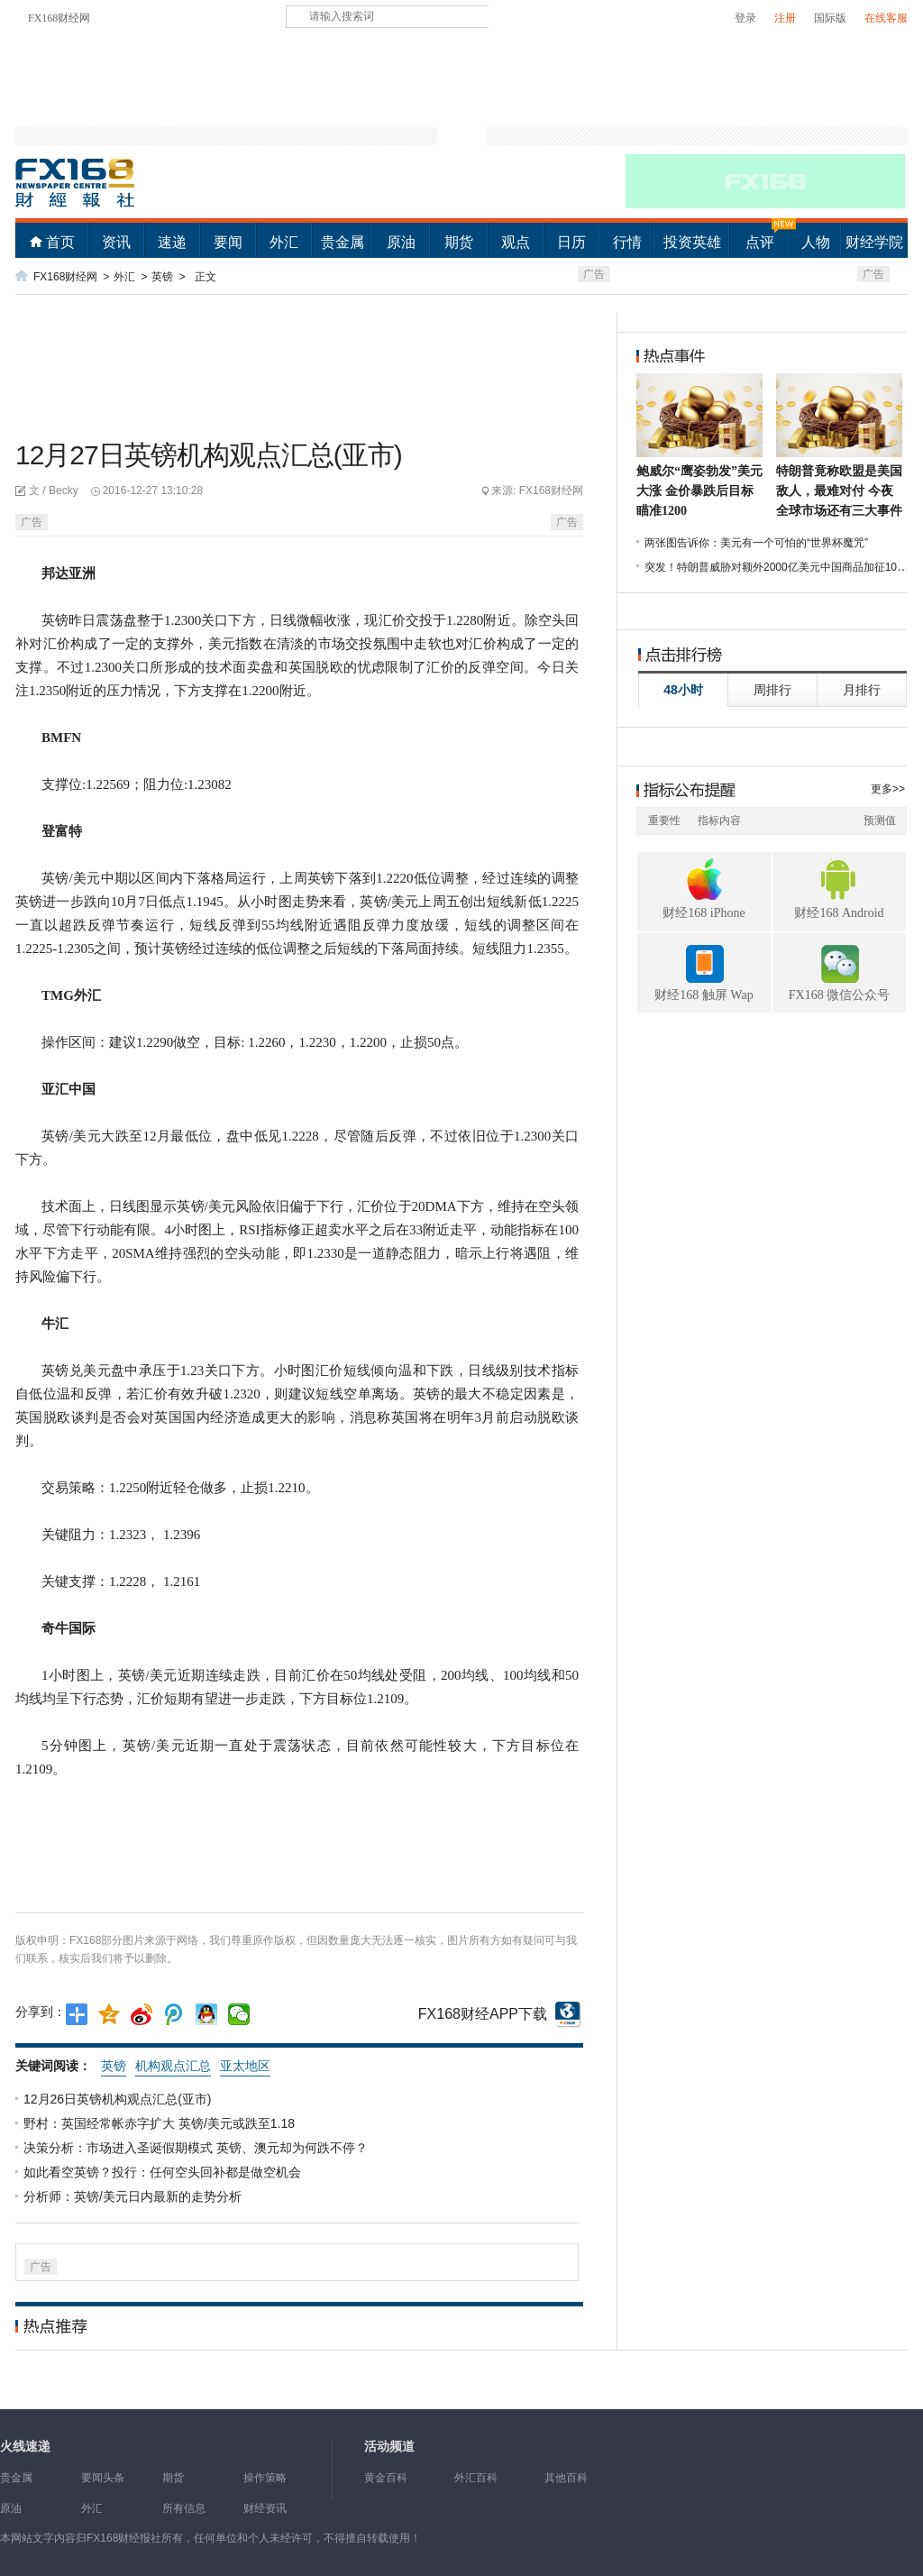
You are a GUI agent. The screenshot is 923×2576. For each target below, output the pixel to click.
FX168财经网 (59, 18)
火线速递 (25, 2446)
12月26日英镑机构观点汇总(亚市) (119, 2099)
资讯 (116, 242)
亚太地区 (245, 2065)
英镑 (162, 276)
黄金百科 (385, 2477)
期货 (458, 242)
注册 (785, 18)
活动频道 (389, 2446)
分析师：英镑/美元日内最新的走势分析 (134, 2196)
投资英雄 (692, 242)
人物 (815, 242)
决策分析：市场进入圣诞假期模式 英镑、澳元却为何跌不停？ (197, 2148)
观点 (515, 242)
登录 (745, 18)
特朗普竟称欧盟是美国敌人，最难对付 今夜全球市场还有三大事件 (839, 491)
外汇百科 (476, 2477)
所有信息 (184, 2508)
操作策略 (265, 2477)
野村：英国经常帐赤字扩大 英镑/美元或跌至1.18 (160, 2123)
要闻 (228, 242)
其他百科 (566, 2477)
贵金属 (342, 242)
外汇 (284, 242)
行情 (627, 242)
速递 (172, 242)
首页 (60, 242)
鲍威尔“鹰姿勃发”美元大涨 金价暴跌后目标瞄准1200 (699, 491)
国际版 (830, 18)
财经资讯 (265, 2508)
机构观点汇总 (173, 2065)
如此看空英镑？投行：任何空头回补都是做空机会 (164, 2172)
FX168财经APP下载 (482, 2013)
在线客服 (886, 18)
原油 (401, 242)
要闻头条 (102, 2477)
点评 (759, 242)
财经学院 (874, 242)
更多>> (888, 789)
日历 (571, 242)
